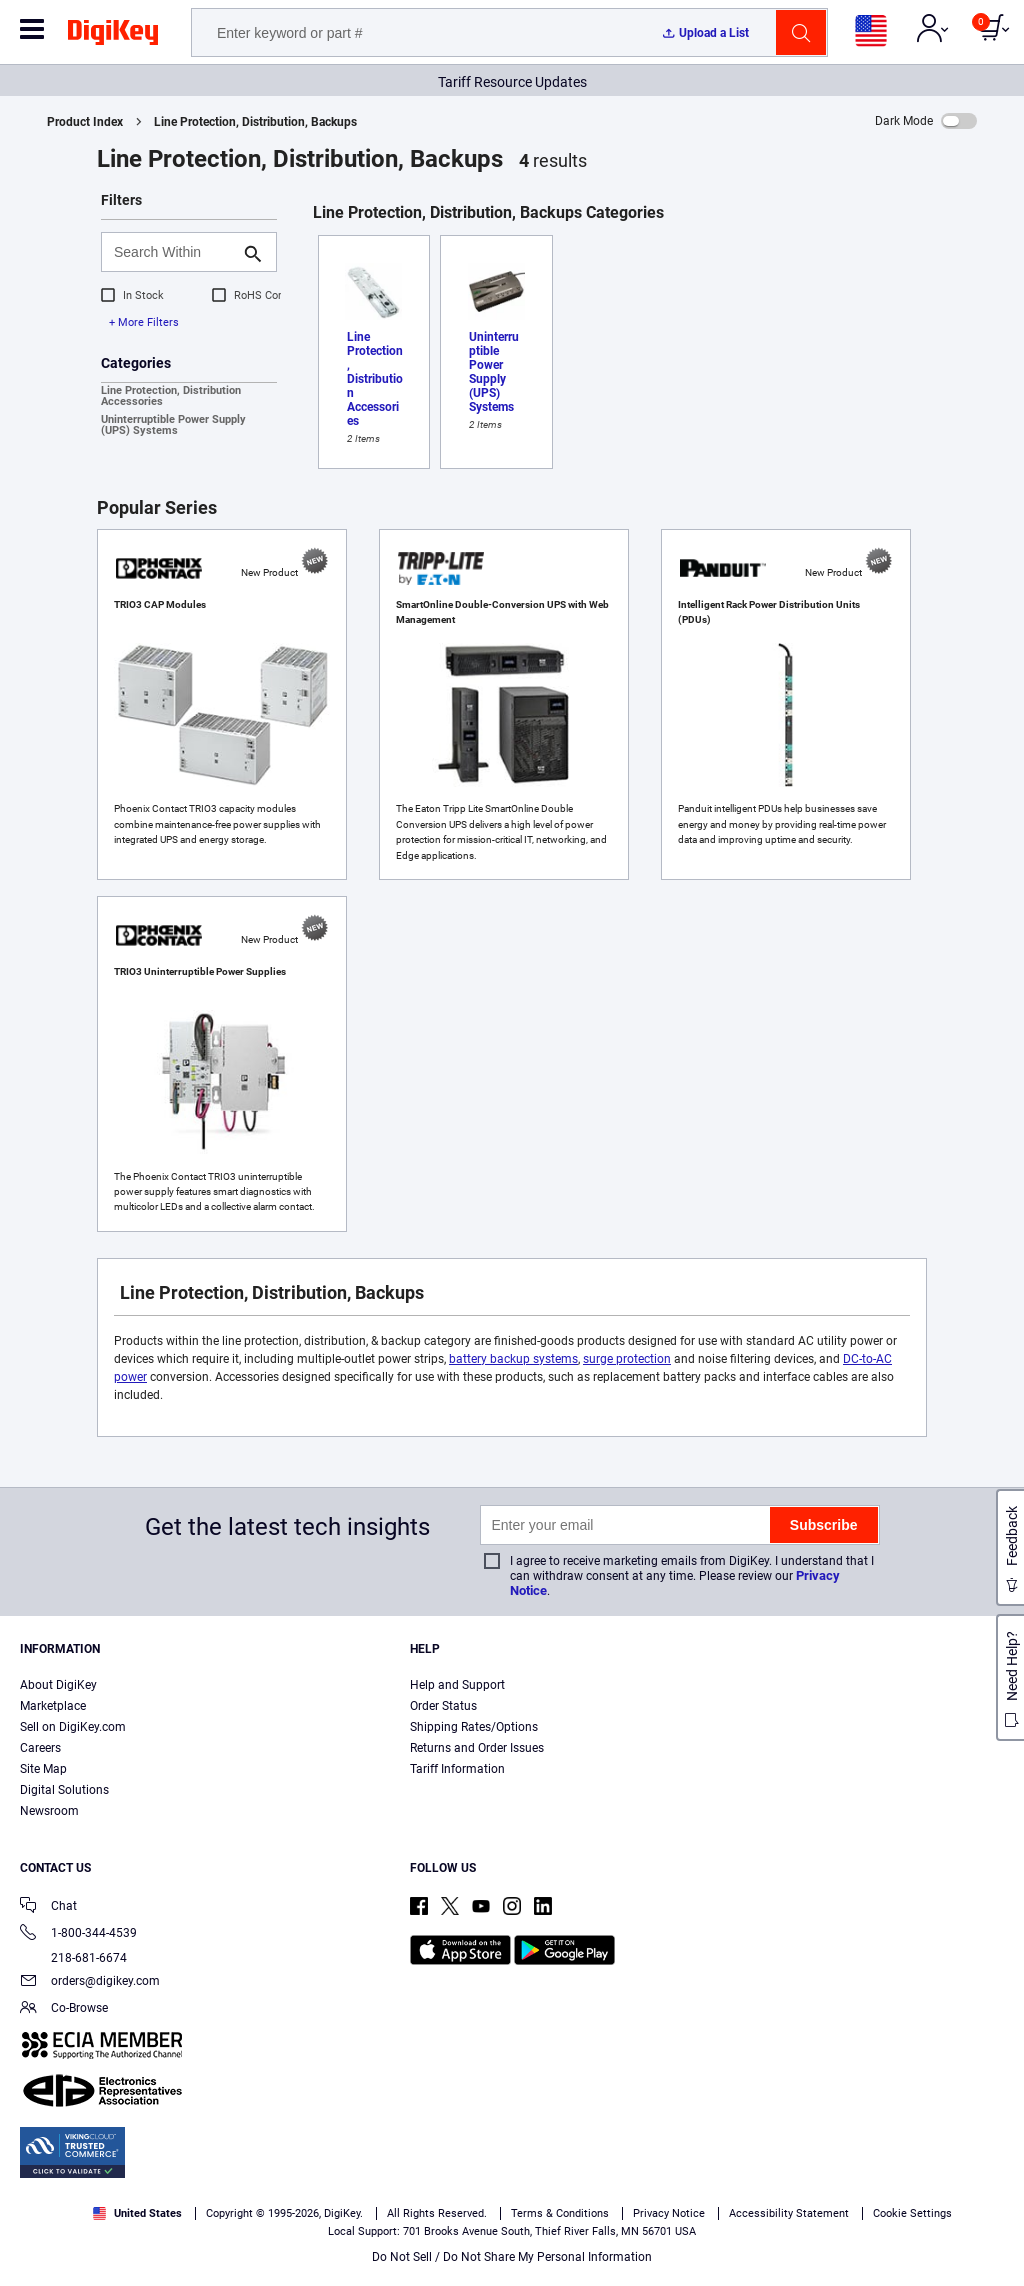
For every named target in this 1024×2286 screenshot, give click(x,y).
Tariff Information (457, 1769)
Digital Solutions (64, 1790)
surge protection (627, 1359)
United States (137, 2213)
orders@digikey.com (90, 1982)
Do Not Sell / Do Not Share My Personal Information (512, 2257)
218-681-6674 (73, 1958)
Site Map (43, 1769)
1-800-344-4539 (78, 1934)
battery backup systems (513, 1359)
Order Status (443, 1706)
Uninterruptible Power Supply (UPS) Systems (173, 425)
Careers (40, 1748)
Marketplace (53, 1706)
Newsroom (49, 1811)
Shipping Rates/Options (474, 1727)
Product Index (85, 122)
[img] (113, 36)
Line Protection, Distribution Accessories (171, 396)
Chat (48, 1907)
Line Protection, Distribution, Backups (255, 122)
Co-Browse (64, 2009)
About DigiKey (58, 1685)
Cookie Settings (912, 2213)
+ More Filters (144, 322)
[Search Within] (173, 252)
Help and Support (457, 1685)
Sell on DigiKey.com (73, 1727)
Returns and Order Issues (477, 1748)
